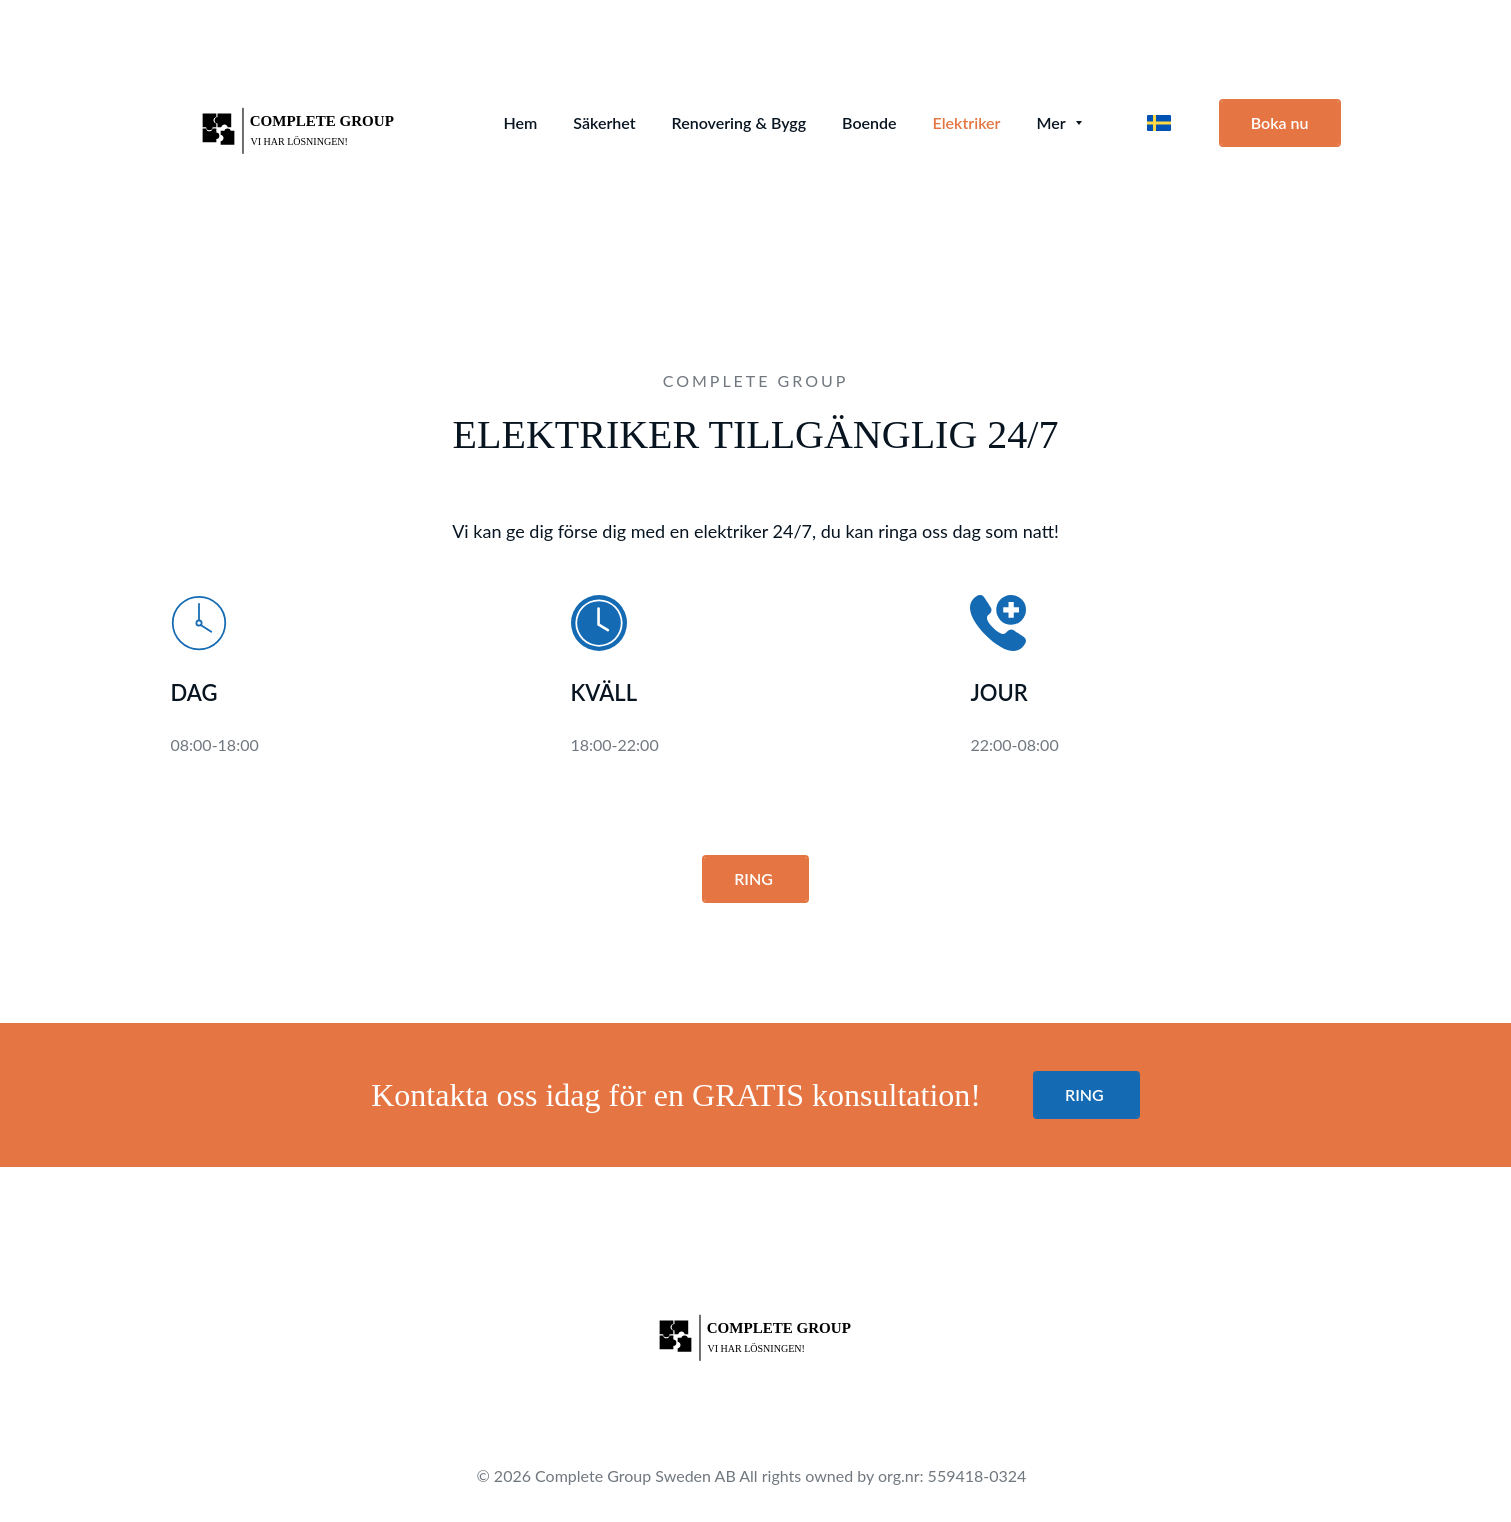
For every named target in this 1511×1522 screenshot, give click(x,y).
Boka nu (1280, 122)
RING (755, 878)
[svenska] (1159, 123)
